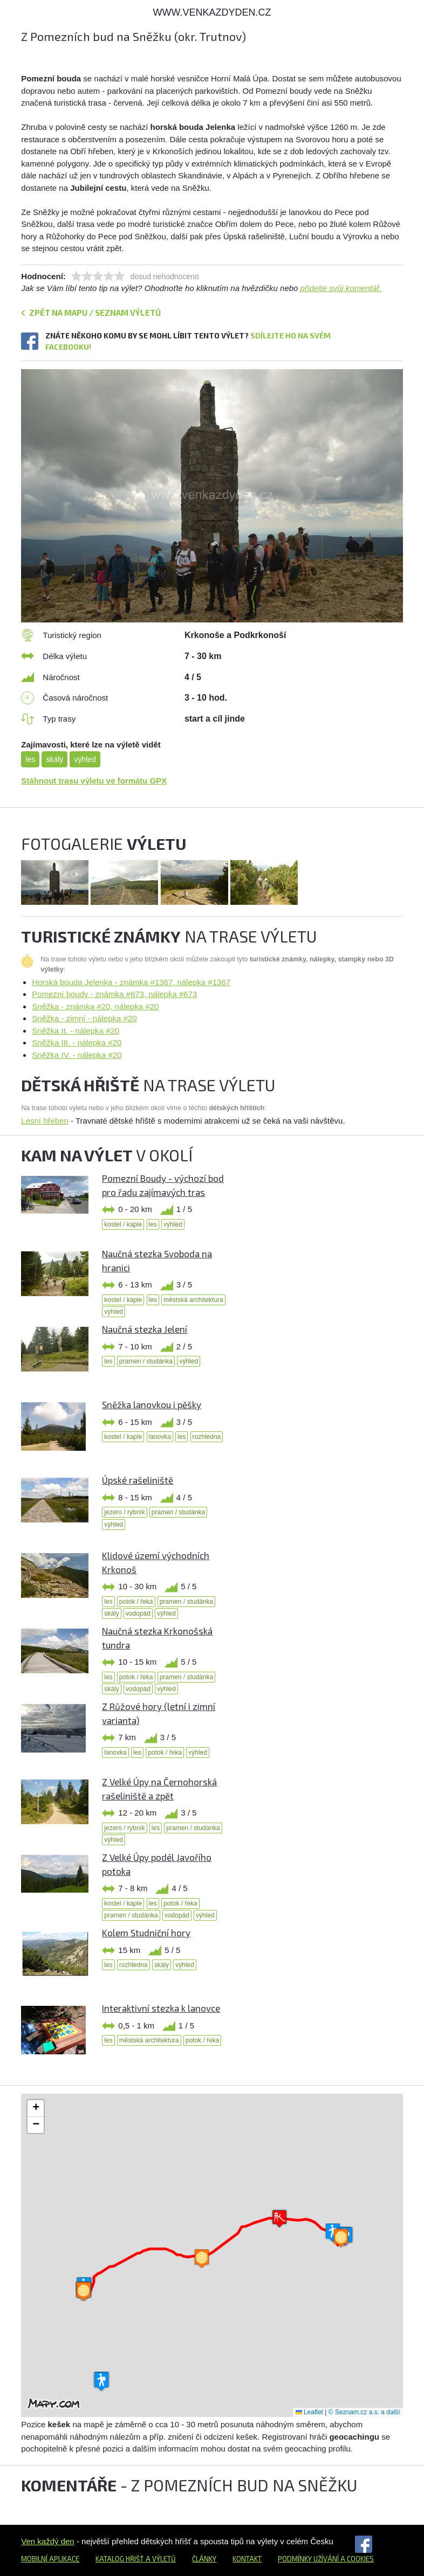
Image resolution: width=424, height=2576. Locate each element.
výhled (84, 759)
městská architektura (193, 1300)
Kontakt (247, 2558)
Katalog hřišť (119, 2558)
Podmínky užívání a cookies (326, 2558)
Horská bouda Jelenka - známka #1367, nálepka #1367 (131, 982)
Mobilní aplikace (50, 2558)
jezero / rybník (124, 1512)
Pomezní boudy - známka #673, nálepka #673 (114, 994)
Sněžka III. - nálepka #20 (76, 1042)
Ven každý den (47, 2541)
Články (204, 2558)
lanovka (160, 1437)
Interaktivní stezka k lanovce (161, 2008)
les (30, 759)
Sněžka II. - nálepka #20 (75, 1030)
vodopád (138, 1613)
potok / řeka (136, 1601)
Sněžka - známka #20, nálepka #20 (95, 1006)
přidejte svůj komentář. (341, 288)
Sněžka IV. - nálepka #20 (76, 1055)
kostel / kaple (123, 1224)
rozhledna (207, 1437)
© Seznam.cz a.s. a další (364, 2412)
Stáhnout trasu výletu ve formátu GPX (94, 780)
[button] (279, 2218)
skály (54, 759)
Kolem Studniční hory (146, 1932)
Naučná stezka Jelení (144, 1329)
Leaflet (309, 2412)
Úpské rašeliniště (137, 1479)
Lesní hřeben (45, 1120)
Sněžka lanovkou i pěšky (151, 1404)
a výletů (160, 2558)
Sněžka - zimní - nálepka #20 (84, 1018)
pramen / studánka (146, 1361)
